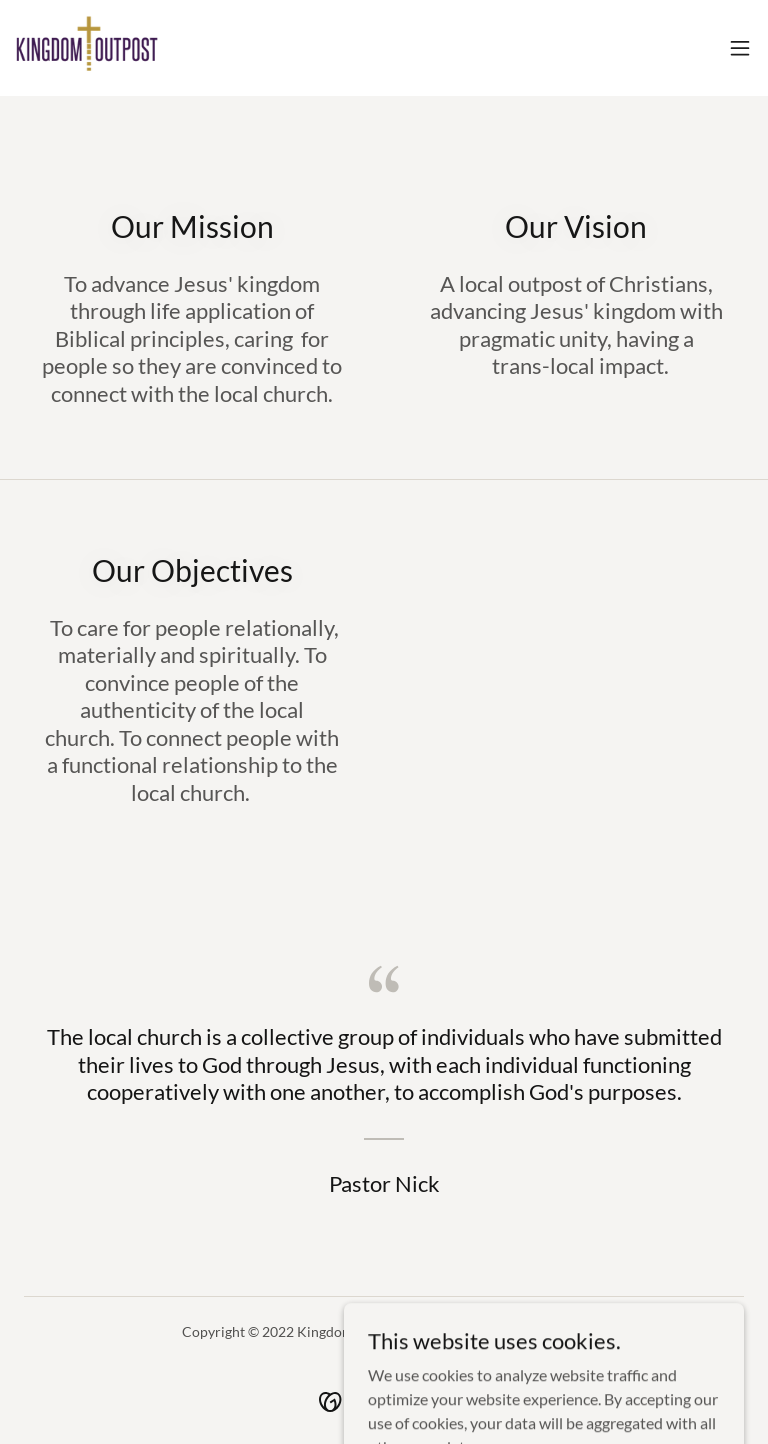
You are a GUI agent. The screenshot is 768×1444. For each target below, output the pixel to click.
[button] (740, 48)
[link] (87, 48)
